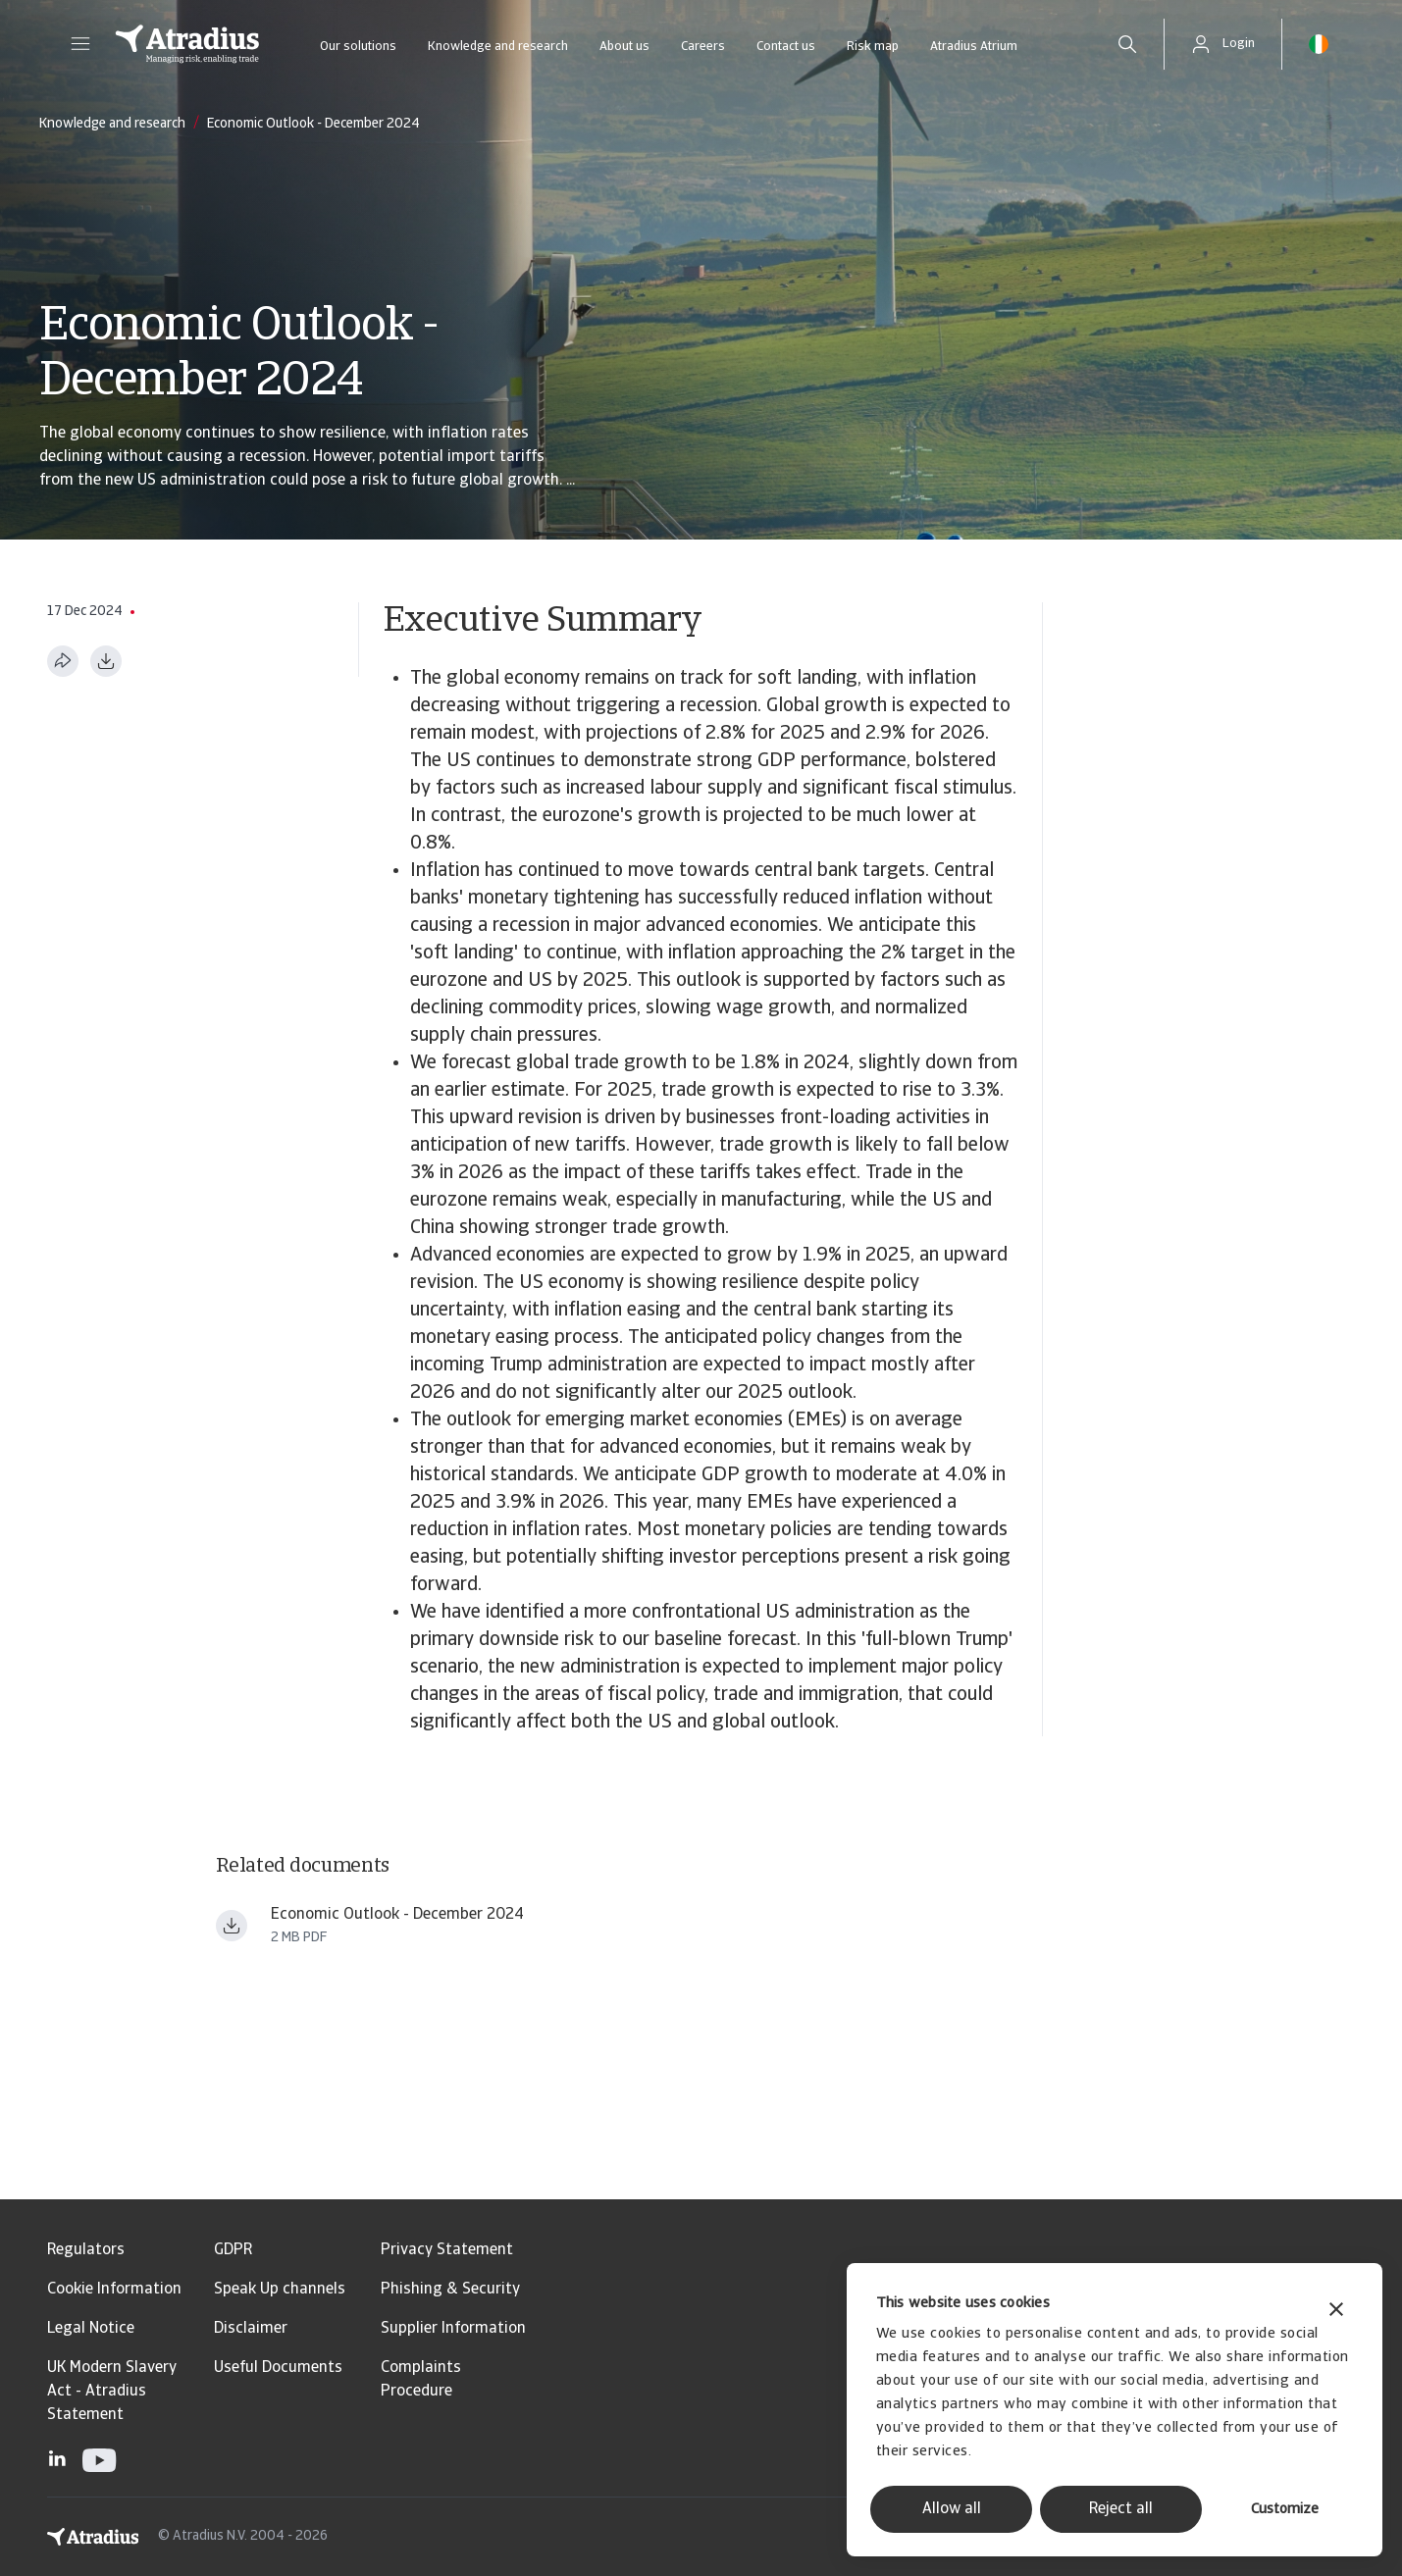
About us (624, 46)
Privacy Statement (447, 2250)
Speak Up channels (279, 2289)
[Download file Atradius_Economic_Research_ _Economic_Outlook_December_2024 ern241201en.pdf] (231, 1925)
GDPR (233, 2250)
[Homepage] (187, 44)
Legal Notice (90, 2329)
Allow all (951, 2509)
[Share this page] (62, 661)
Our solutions (358, 46)
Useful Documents (278, 2368)
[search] (1127, 44)
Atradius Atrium (973, 46)
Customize (1285, 2509)
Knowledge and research (498, 46)
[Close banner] (1336, 2311)
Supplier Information (453, 2329)
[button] (80, 44)
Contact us (785, 46)
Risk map (873, 46)
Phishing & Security (450, 2289)
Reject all (1121, 2509)
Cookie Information (114, 2289)
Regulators (86, 2250)
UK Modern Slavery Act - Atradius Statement (112, 2391)
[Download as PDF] (106, 661)
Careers (703, 46)
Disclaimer (250, 2329)
